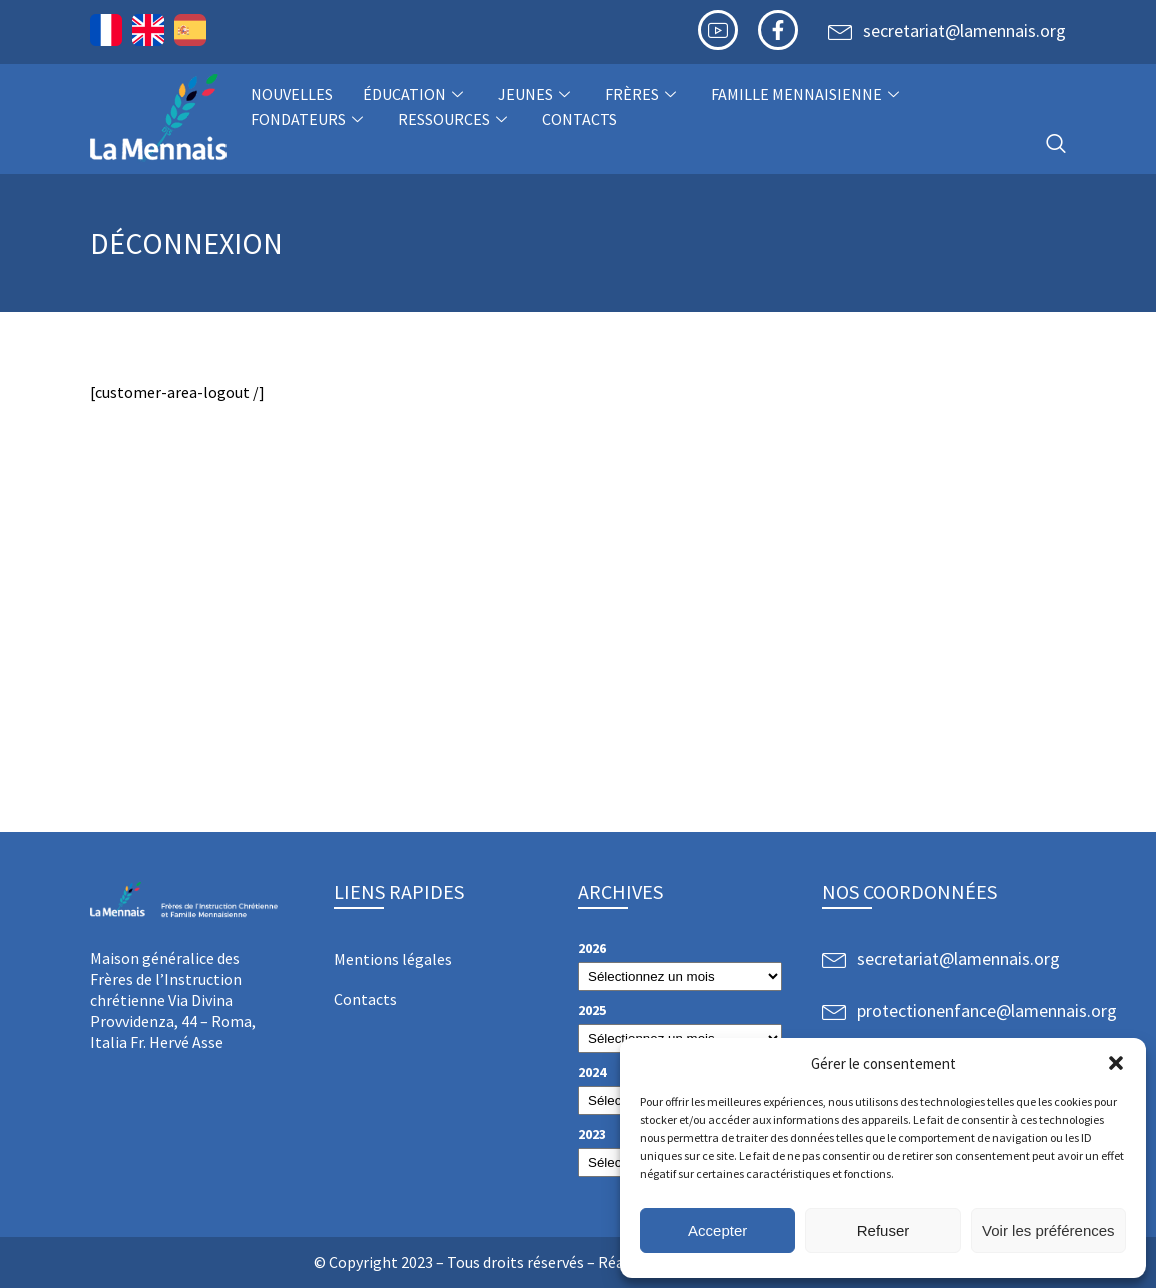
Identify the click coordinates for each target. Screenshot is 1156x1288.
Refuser (883, 1230)
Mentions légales (393, 959)
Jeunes (536, 94)
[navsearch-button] (1056, 144)
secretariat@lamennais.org (964, 30)
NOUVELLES (292, 94)
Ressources (455, 119)
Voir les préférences (1048, 1230)
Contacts (579, 119)
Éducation (415, 94)
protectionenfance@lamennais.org (987, 1010)
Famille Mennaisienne (807, 94)
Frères (643, 94)
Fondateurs (309, 119)
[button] (1116, 1063)
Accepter (717, 1230)
